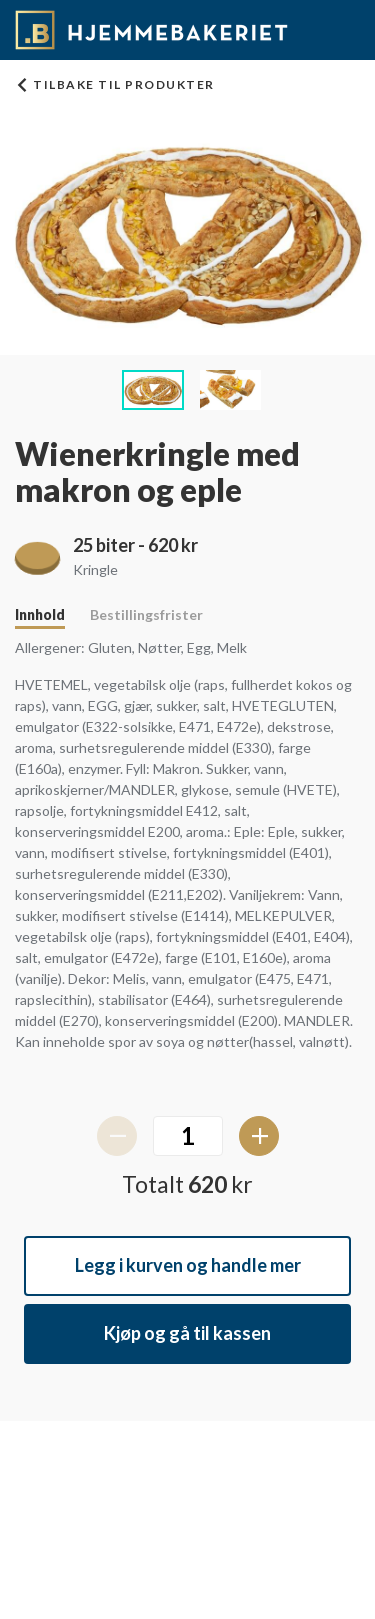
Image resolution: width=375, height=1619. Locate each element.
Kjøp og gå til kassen (187, 1333)
